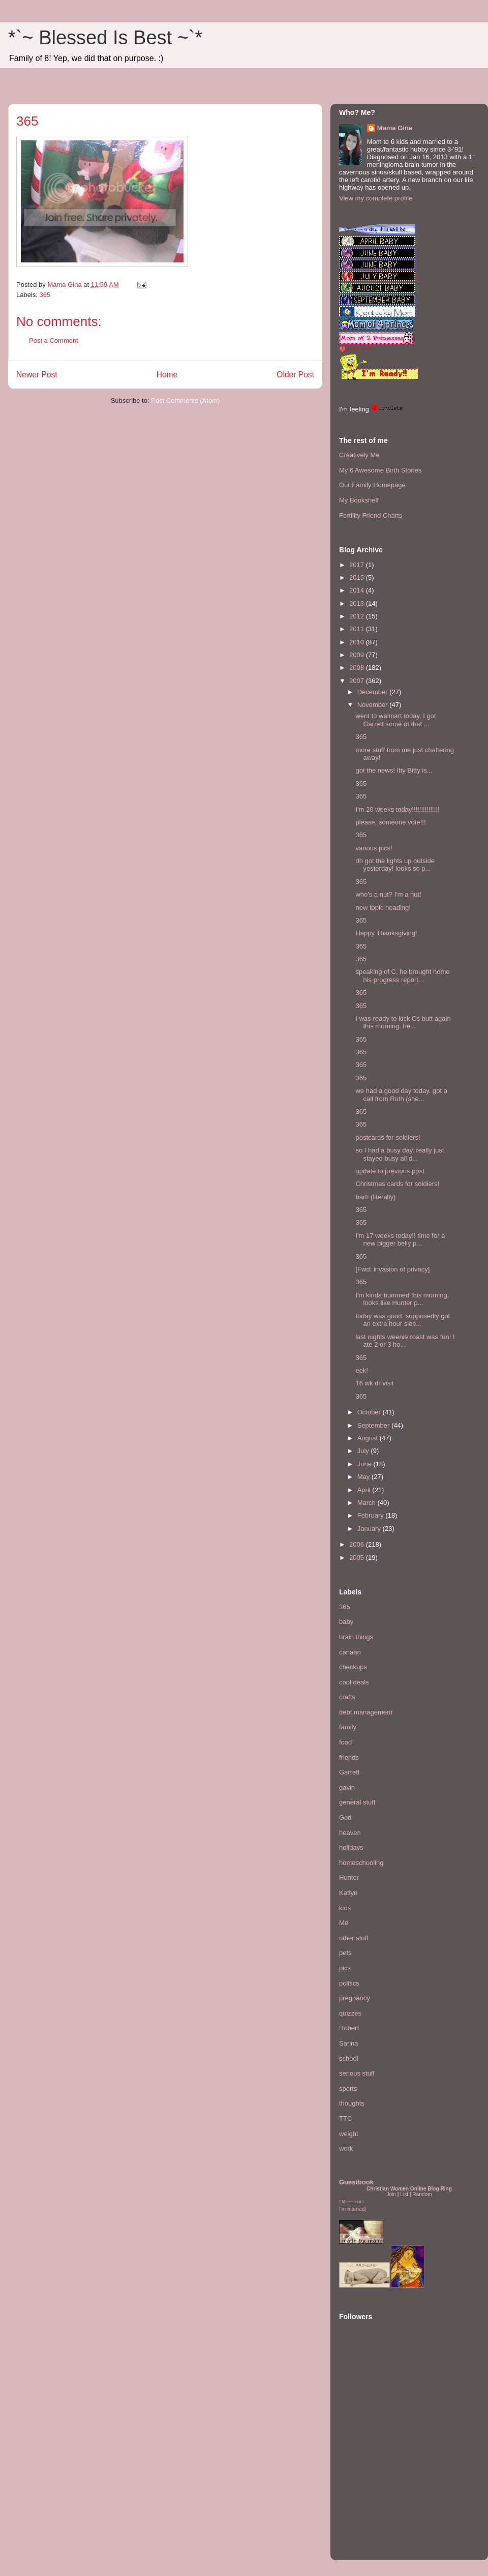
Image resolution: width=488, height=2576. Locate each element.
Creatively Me (359, 455)
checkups (353, 1667)
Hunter (349, 1877)
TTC (345, 2118)
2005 (357, 1557)
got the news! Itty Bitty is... (393, 770)
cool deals (354, 1682)
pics (345, 1968)
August (368, 1438)
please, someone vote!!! (390, 822)
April (365, 1490)
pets (345, 1953)
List (404, 2194)
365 (45, 295)
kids (345, 1908)
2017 (357, 565)
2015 (357, 577)
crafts (347, 1697)
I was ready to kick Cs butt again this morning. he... (402, 1022)
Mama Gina (394, 128)
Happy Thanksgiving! (386, 933)
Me (343, 1923)
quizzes (350, 2013)
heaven (350, 1833)
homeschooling (361, 1863)
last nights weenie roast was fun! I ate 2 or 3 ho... (404, 1341)
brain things (356, 1637)
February (371, 1515)
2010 (357, 642)
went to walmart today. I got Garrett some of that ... (395, 720)
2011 (357, 629)
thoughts (351, 2103)
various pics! (373, 848)
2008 (357, 667)
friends (349, 1757)
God (345, 1817)
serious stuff (357, 2073)
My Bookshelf (359, 500)
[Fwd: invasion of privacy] (392, 1269)
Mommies (350, 2202)
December (373, 692)
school (348, 2058)
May (364, 1477)
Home (167, 374)
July (364, 1451)
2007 (357, 681)
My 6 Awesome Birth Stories (380, 470)
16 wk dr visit (374, 1383)
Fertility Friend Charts (370, 515)
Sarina (348, 2043)
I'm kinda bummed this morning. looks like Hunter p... (402, 1299)
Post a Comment (53, 340)
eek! (361, 1370)
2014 (357, 590)
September (374, 1425)
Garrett (349, 1772)
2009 (357, 655)
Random (422, 2194)
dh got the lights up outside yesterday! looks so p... (394, 865)
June (365, 1464)
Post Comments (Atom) (185, 400)
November (373, 704)
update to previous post (389, 1171)
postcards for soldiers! (387, 1137)
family (347, 1727)
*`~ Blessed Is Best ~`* (105, 37)
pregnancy (354, 1998)
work (346, 2148)
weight (348, 2134)
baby (346, 1621)
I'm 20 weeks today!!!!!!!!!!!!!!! (397, 809)
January (370, 1528)
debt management (365, 1712)
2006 (357, 1544)
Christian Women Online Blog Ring (409, 2189)
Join (391, 2194)
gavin (347, 1787)
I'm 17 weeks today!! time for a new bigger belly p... (400, 1240)
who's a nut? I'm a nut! (388, 894)
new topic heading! (382, 907)
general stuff (357, 1802)
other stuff (354, 1938)
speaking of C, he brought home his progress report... (402, 976)
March (367, 1502)
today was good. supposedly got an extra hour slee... (402, 1320)
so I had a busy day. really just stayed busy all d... (399, 1154)
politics (349, 1983)
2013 (357, 603)
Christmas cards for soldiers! (397, 1184)
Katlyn (348, 1893)
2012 (357, 616)
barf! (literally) (375, 1197)
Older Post (295, 374)
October (370, 1412)
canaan (350, 1652)
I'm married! (352, 2209)
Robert (349, 2028)
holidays (351, 1847)
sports (348, 2088)
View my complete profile (375, 198)
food (345, 1742)
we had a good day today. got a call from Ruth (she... (401, 1095)
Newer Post (36, 374)
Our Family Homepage (372, 485)
